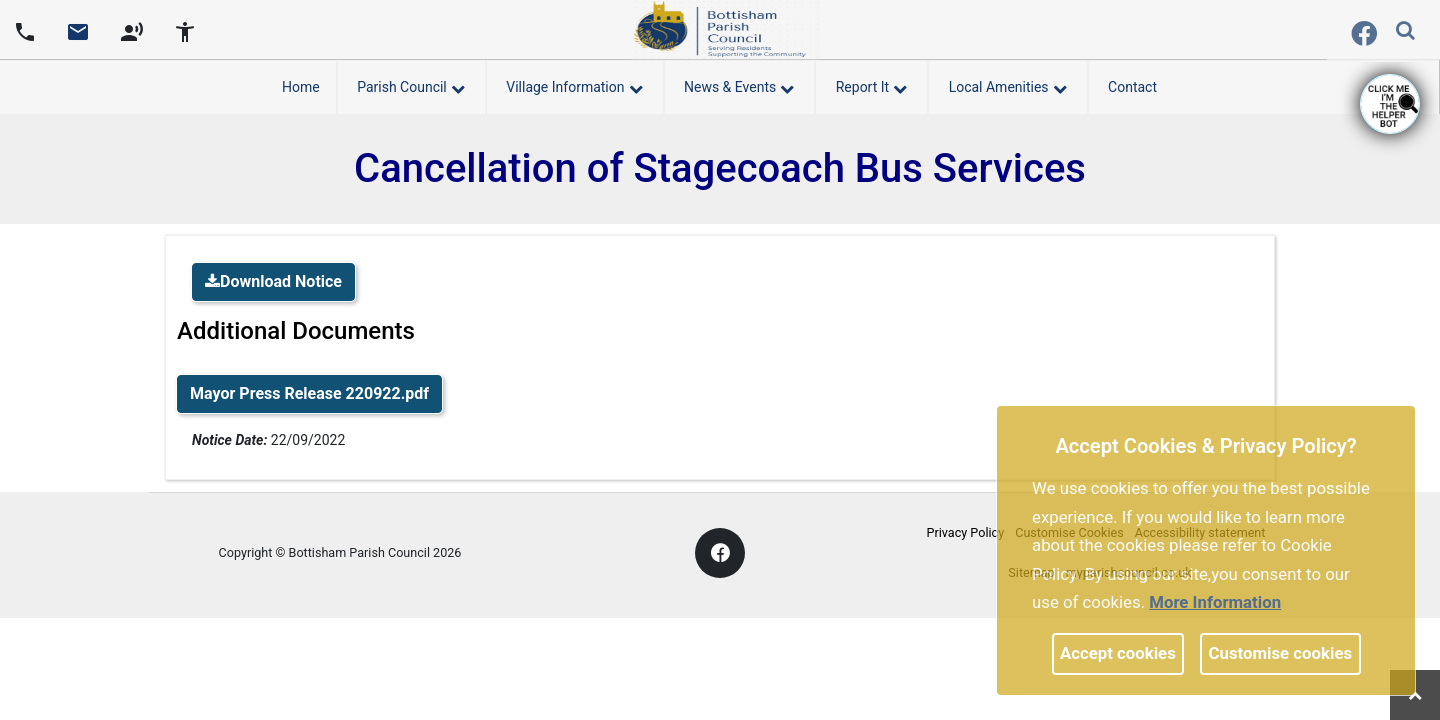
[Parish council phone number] (25, 30)
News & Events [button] (739, 84)
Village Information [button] (574, 84)
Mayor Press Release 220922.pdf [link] (309, 393)
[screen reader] (132, 30)
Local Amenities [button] (1008, 84)
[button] (1407, 32)
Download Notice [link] (273, 281)
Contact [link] (1132, 87)
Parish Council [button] (411, 84)
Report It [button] (871, 84)
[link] (78, 39)
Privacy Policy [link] (966, 532)
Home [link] (301, 87)
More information (1215, 602)
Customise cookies (1281, 653)
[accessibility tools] (185, 30)
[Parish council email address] (78, 30)
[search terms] (1421, 32)
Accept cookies (1118, 653)
